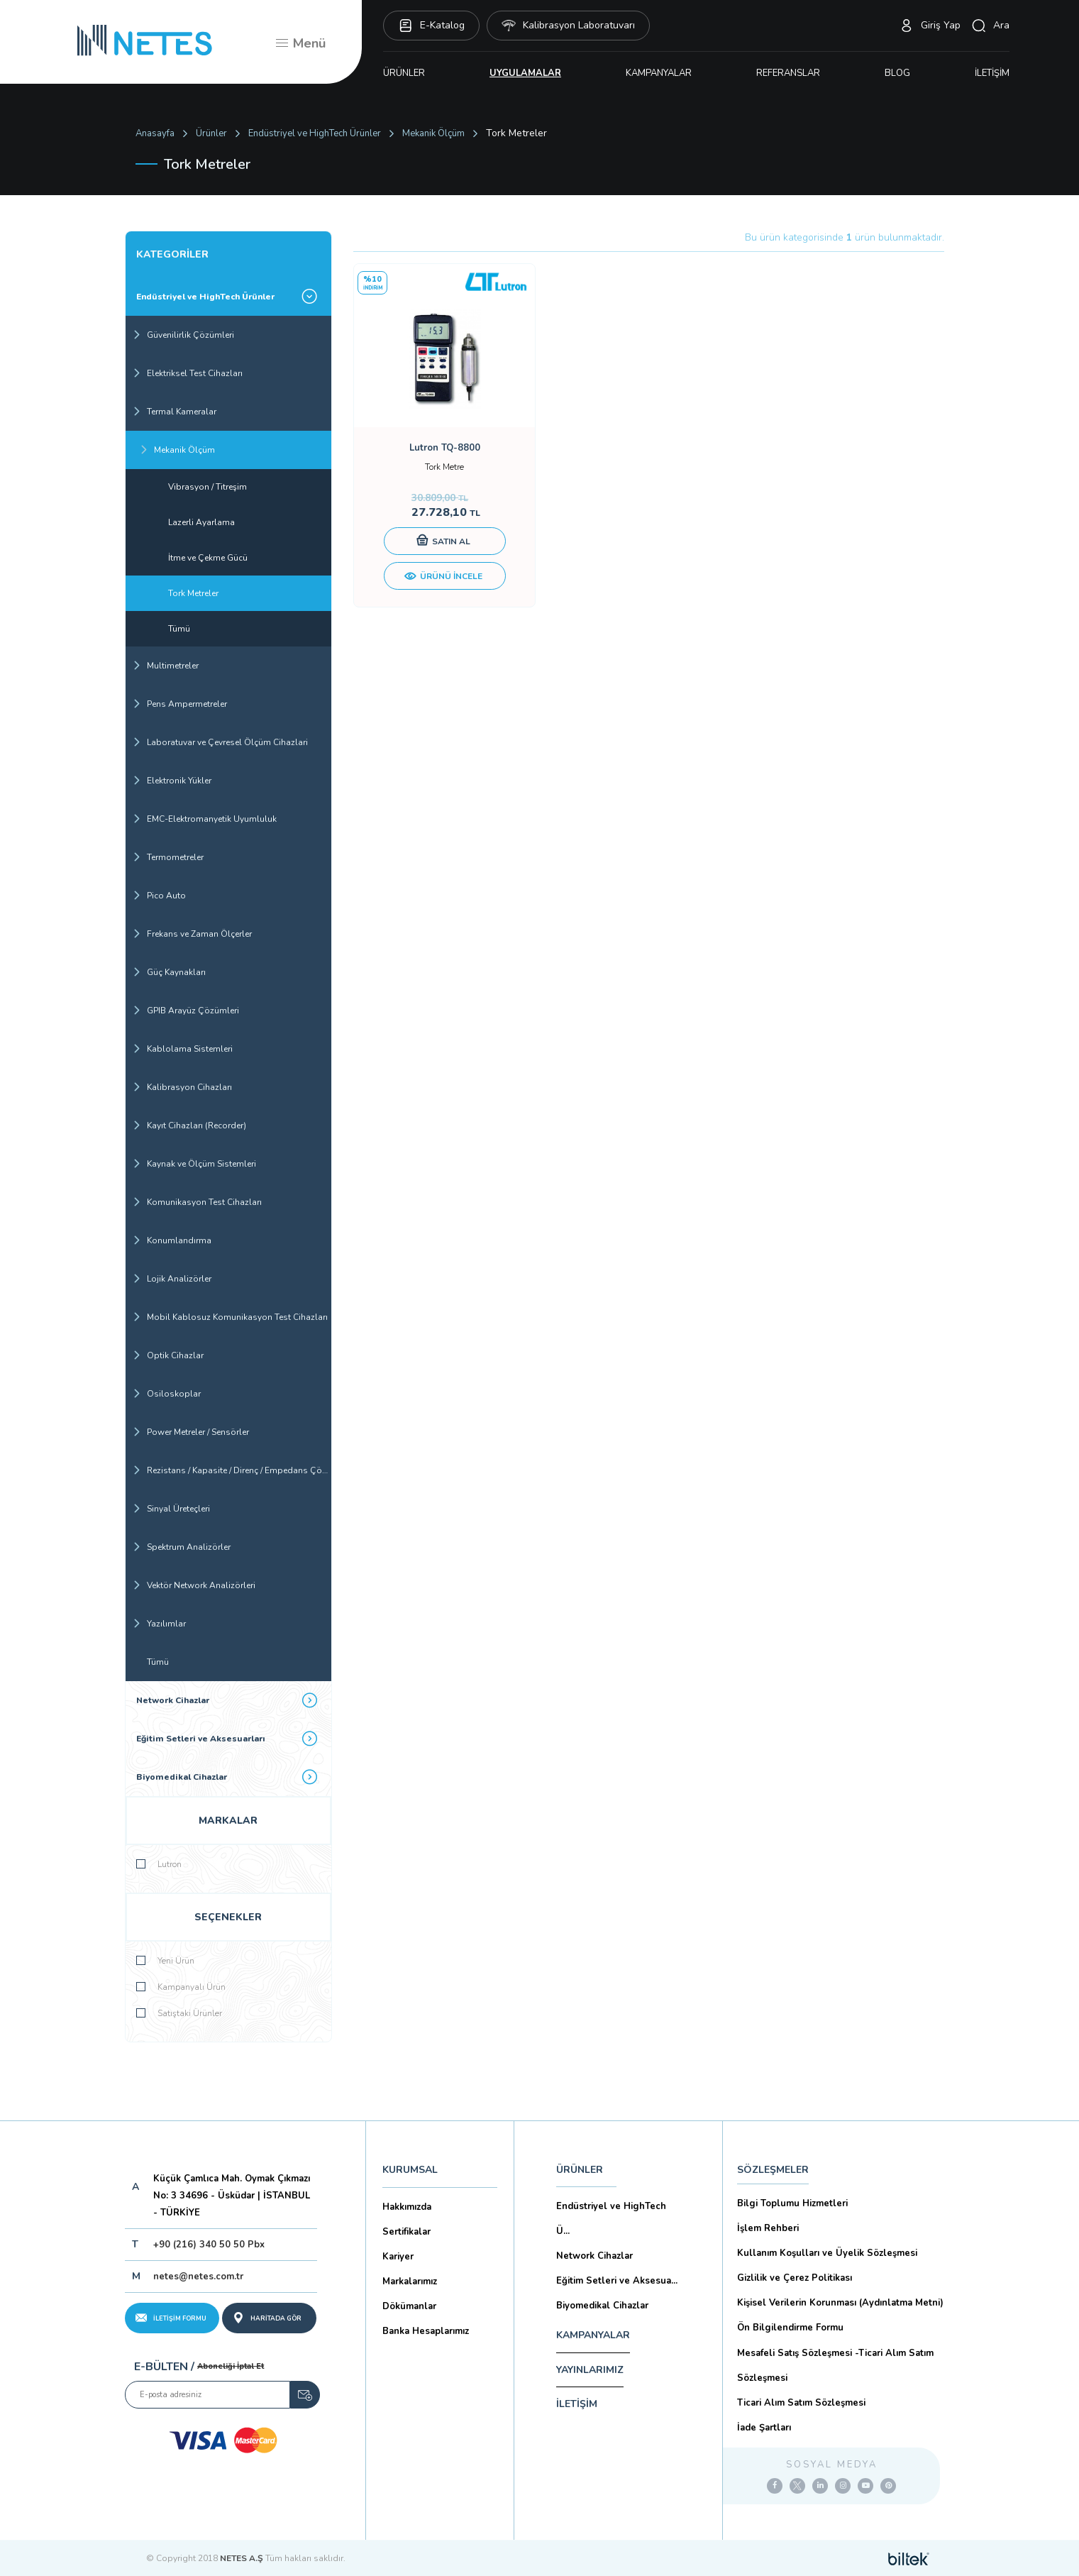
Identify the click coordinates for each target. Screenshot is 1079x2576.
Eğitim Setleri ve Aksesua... (616, 2280)
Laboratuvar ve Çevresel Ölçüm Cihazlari (220, 742)
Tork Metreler (193, 593)
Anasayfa (155, 133)
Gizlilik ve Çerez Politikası (794, 2278)
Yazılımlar (159, 1623)
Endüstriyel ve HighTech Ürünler (314, 133)
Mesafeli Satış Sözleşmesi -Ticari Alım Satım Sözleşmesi (835, 2365)
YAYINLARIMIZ (590, 2370)
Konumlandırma (172, 1240)
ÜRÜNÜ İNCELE (443, 577)
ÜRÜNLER (404, 73)
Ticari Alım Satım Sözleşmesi (801, 2402)
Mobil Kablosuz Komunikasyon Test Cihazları (230, 1317)
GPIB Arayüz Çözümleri (186, 1010)
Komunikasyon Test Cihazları (197, 1202)
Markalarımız (409, 2281)
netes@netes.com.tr (198, 2276)
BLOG (897, 73)
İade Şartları (764, 2427)
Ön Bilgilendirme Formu (790, 2327)
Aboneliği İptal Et (230, 2366)
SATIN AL (443, 541)
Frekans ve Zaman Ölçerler (192, 934)
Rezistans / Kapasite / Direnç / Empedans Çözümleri (232, 1470)
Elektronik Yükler (172, 780)
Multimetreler (166, 665)
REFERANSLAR (788, 73)
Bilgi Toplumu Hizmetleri (792, 2203)
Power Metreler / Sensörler (191, 1432)
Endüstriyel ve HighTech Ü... (611, 2219)
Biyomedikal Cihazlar (227, 1776)
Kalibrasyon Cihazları (182, 1087)
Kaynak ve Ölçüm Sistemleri (194, 1163)
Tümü (179, 628)
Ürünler (211, 133)
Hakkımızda (406, 2207)
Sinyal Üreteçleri (171, 1508)
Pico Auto (159, 895)
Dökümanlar (409, 2306)
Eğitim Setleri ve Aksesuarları (227, 1738)
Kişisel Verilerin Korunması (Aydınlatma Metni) (840, 2302)
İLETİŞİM (992, 73)
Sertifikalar (406, 2231)
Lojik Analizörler (172, 1278)
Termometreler (168, 857)
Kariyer (398, 2256)
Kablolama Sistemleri (183, 1049)
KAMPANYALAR (659, 73)
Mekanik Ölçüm (433, 133)
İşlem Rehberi (768, 2228)
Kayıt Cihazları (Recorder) (189, 1125)
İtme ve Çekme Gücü (208, 557)
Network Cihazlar (227, 1700)
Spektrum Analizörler (182, 1547)
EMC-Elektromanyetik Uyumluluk (205, 819)
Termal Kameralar (174, 411)
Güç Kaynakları (169, 972)
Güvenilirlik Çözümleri (183, 335)
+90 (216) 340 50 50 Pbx (209, 2244)
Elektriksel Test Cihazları (188, 373)
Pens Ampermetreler (180, 704)
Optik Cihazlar (168, 1355)
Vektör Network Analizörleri (194, 1585)
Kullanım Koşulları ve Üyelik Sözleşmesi (827, 2253)
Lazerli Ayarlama (201, 522)
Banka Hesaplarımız (425, 2331)
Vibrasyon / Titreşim (207, 486)
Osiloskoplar (167, 1393)
